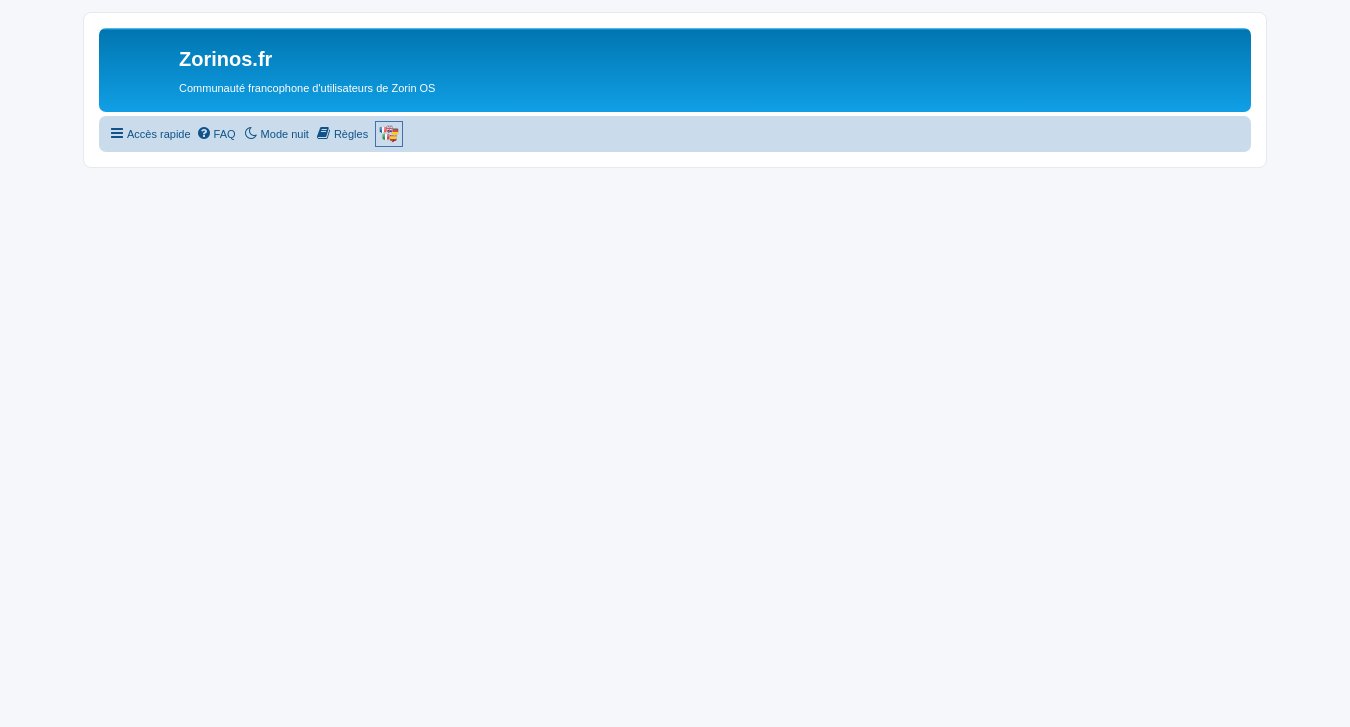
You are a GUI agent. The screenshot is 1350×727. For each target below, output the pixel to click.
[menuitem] (216, 134)
